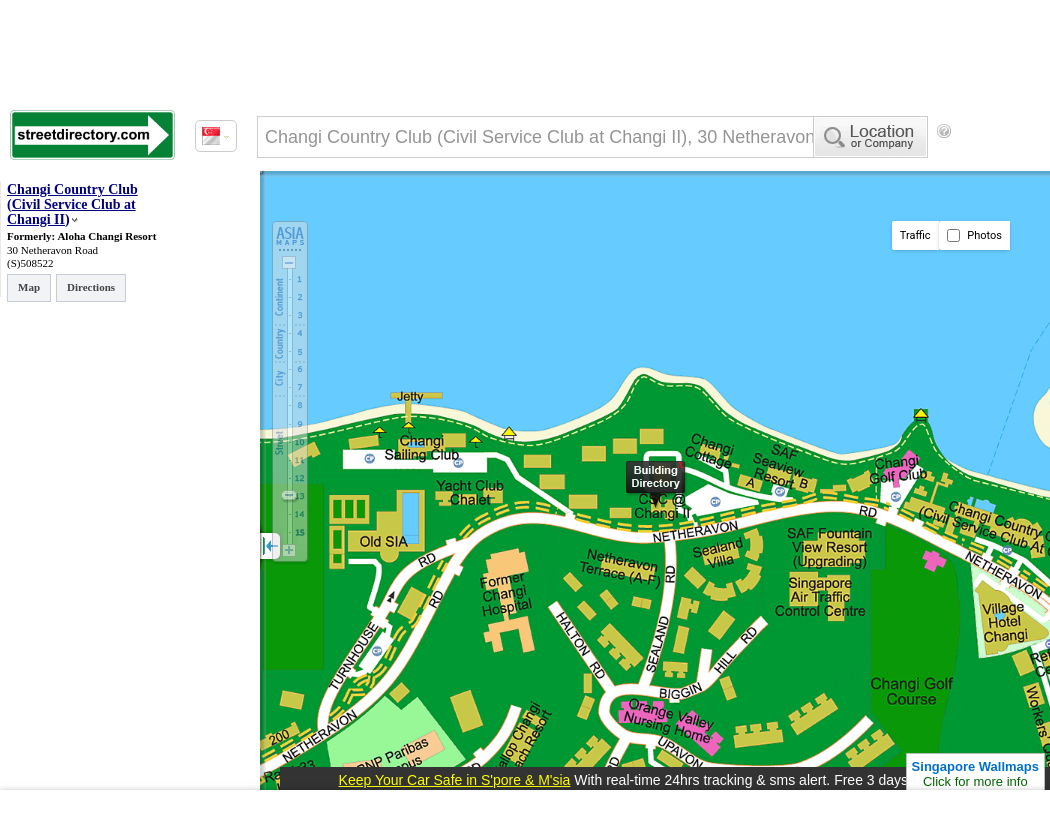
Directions (91, 287)
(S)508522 (30, 263)
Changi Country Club (72, 189)
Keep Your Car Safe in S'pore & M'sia (455, 780)
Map (29, 287)
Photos (974, 235)
